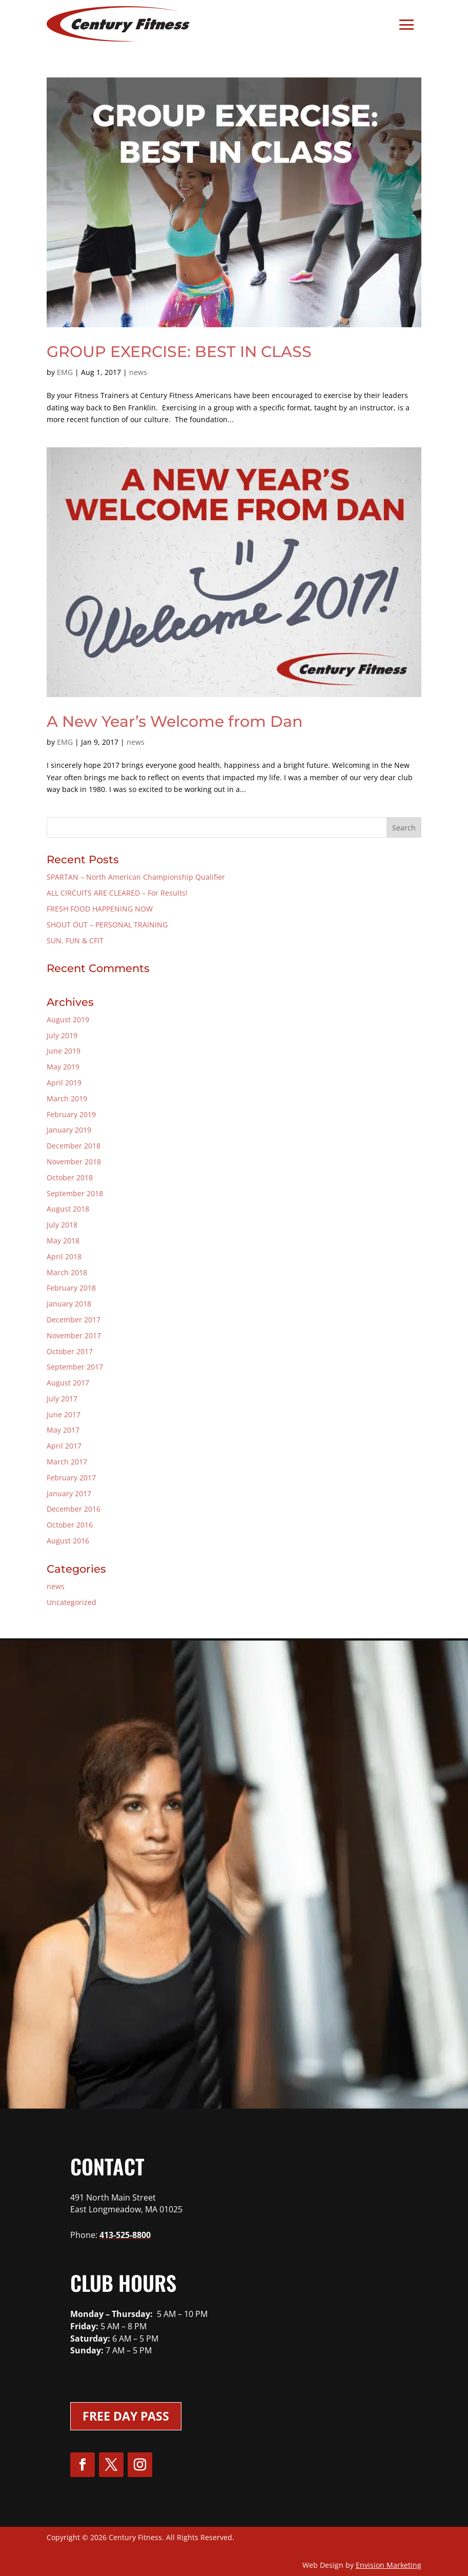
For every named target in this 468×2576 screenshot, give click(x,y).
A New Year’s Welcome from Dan (174, 721)
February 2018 (71, 1288)
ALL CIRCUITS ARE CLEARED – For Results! (117, 893)
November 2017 (74, 1335)
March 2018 (67, 1272)
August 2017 (68, 1383)
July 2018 (62, 1225)
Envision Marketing (388, 2565)
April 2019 (64, 1082)
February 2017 (71, 1477)
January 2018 (69, 1304)
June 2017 (63, 1414)
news (138, 372)
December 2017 (73, 1319)
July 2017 (62, 1398)
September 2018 (75, 1193)
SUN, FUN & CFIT (75, 940)
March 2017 (67, 1462)
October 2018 (70, 1177)
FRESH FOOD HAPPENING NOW (100, 909)
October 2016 (70, 1525)
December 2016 (73, 1509)
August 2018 (68, 1209)
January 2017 (69, 1493)
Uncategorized (71, 1602)
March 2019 (67, 1098)
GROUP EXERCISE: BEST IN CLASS (179, 351)
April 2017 (64, 1446)
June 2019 (63, 1051)
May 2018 (63, 1240)
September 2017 (75, 1367)
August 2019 (68, 1019)
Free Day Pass (126, 2416)
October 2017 (70, 1351)
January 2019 (69, 1130)
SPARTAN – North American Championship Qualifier (136, 877)
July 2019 (62, 1035)
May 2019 (63, 1067)
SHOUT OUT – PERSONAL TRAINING (107, 924)
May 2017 (63, 1430)
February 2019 (71, 1114)
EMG (65, 372)
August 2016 (68, 1540)
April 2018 (64, 1256)
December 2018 (73, 1146)
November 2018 (74, 1161)
